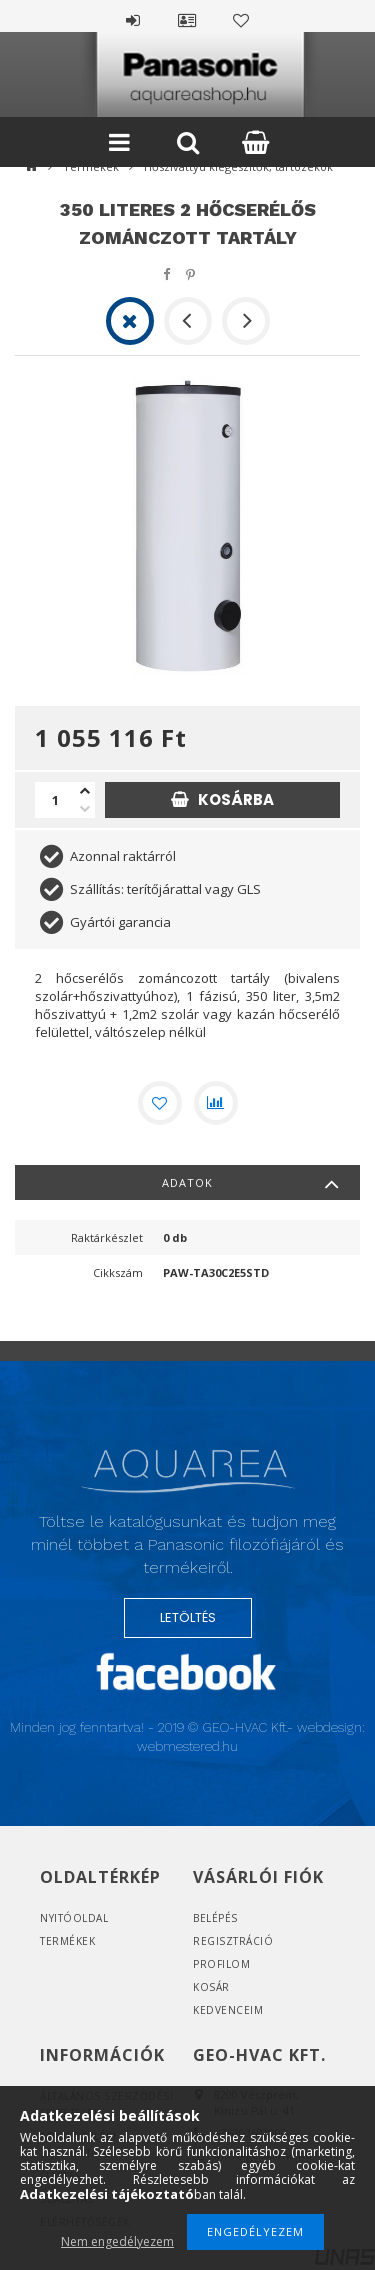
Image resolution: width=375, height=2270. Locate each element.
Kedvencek (242, 18)
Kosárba (236, 799)
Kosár (211, 1987)
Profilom (221, 1964)
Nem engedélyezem (117, 2241)
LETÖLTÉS (188, 1617)
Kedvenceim (228, 2010)
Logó (188, 1480)
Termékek (67, 1941)
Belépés (134, 18)
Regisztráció (233, 1941)
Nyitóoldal (74, 1918)
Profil (188, 18)
